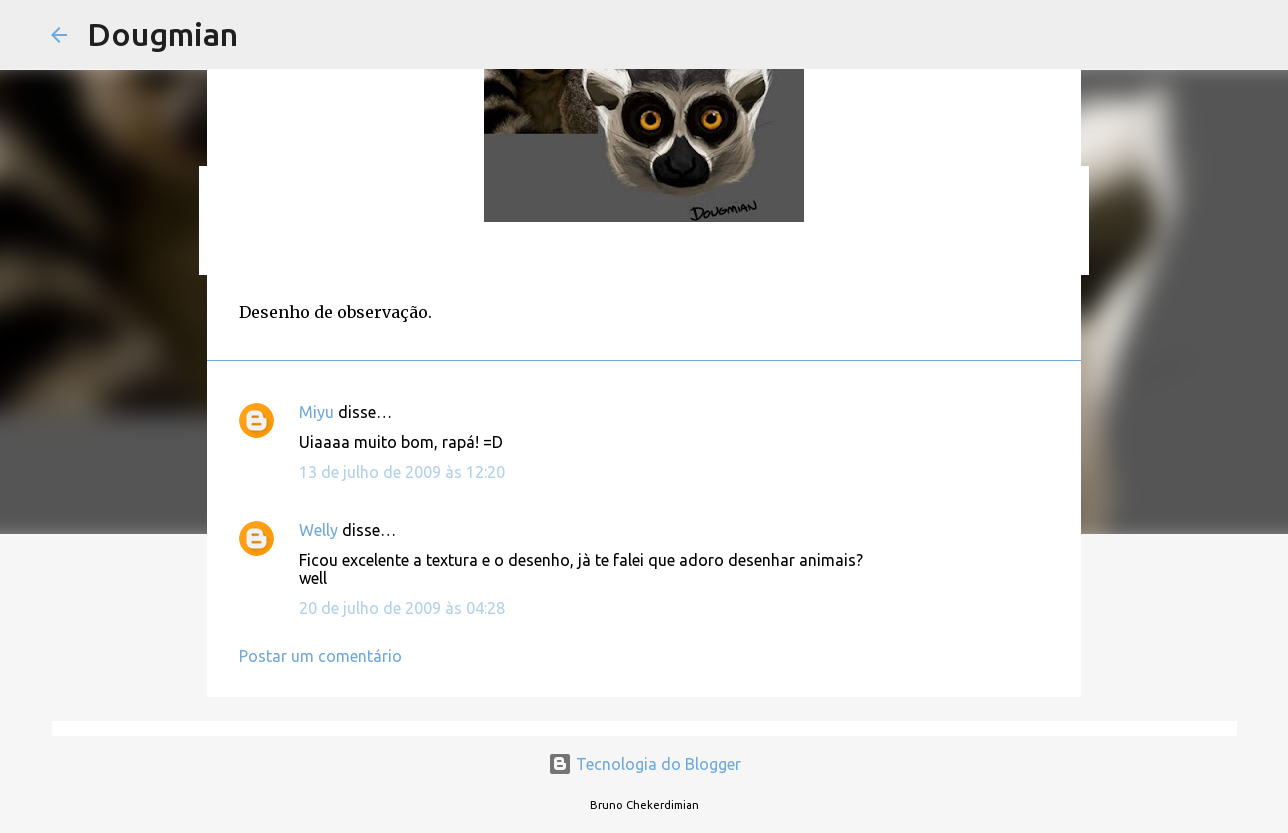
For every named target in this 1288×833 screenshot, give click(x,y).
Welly (318, 530)
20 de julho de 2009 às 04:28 (402, 608)
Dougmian (162, 34)
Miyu (316, 412)
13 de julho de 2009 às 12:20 (402, 472)
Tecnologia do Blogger (644, 764)
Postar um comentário (320, 656)
